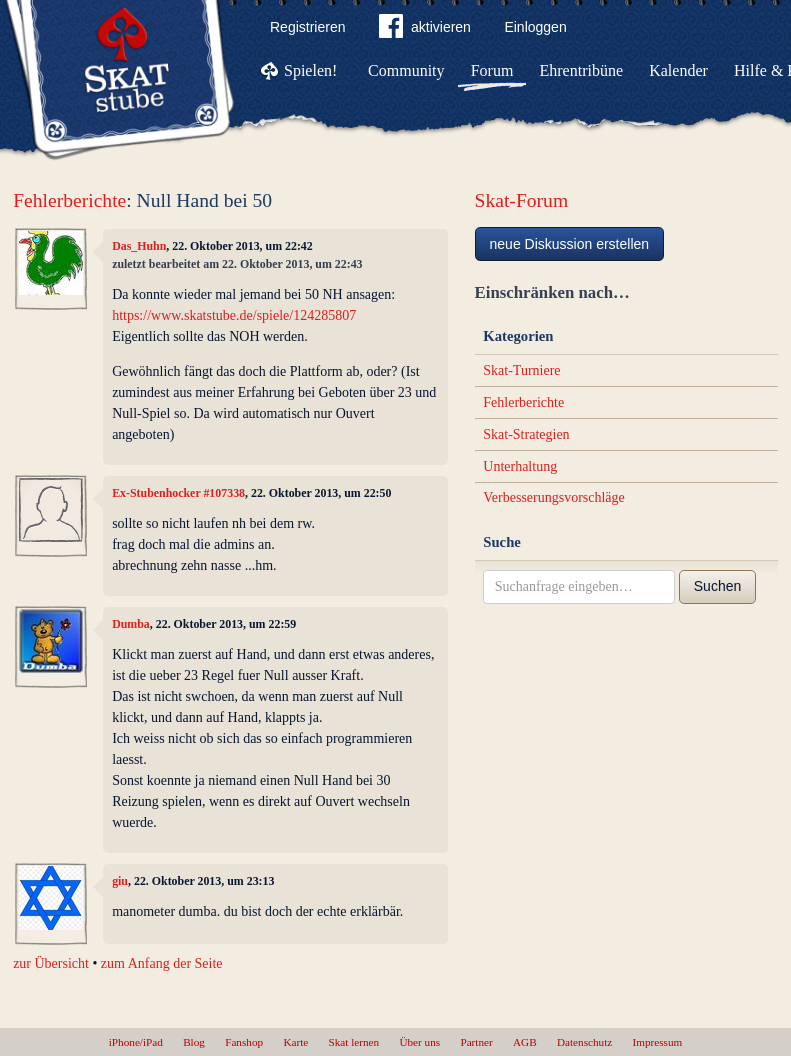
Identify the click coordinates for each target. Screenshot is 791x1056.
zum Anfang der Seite (162, 963)
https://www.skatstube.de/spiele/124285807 (234, 315)
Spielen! (310, 70)
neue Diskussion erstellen (570, 244)
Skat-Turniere (521, 370)
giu (120, 881)
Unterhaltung (520, 466)
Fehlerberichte (69, 200)
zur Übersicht (51, 963)
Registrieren (307, 27)
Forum (492, 70)
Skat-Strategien (526, 434)
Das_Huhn (139, 246)
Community (406, 70)
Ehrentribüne (582, 70)
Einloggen (535, 27)
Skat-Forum (522, 200)
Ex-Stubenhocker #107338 (178, 493)
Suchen (717, 586)
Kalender (678, 70)
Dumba (131, 624)
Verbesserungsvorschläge (554, 497)
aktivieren (425, 30)
